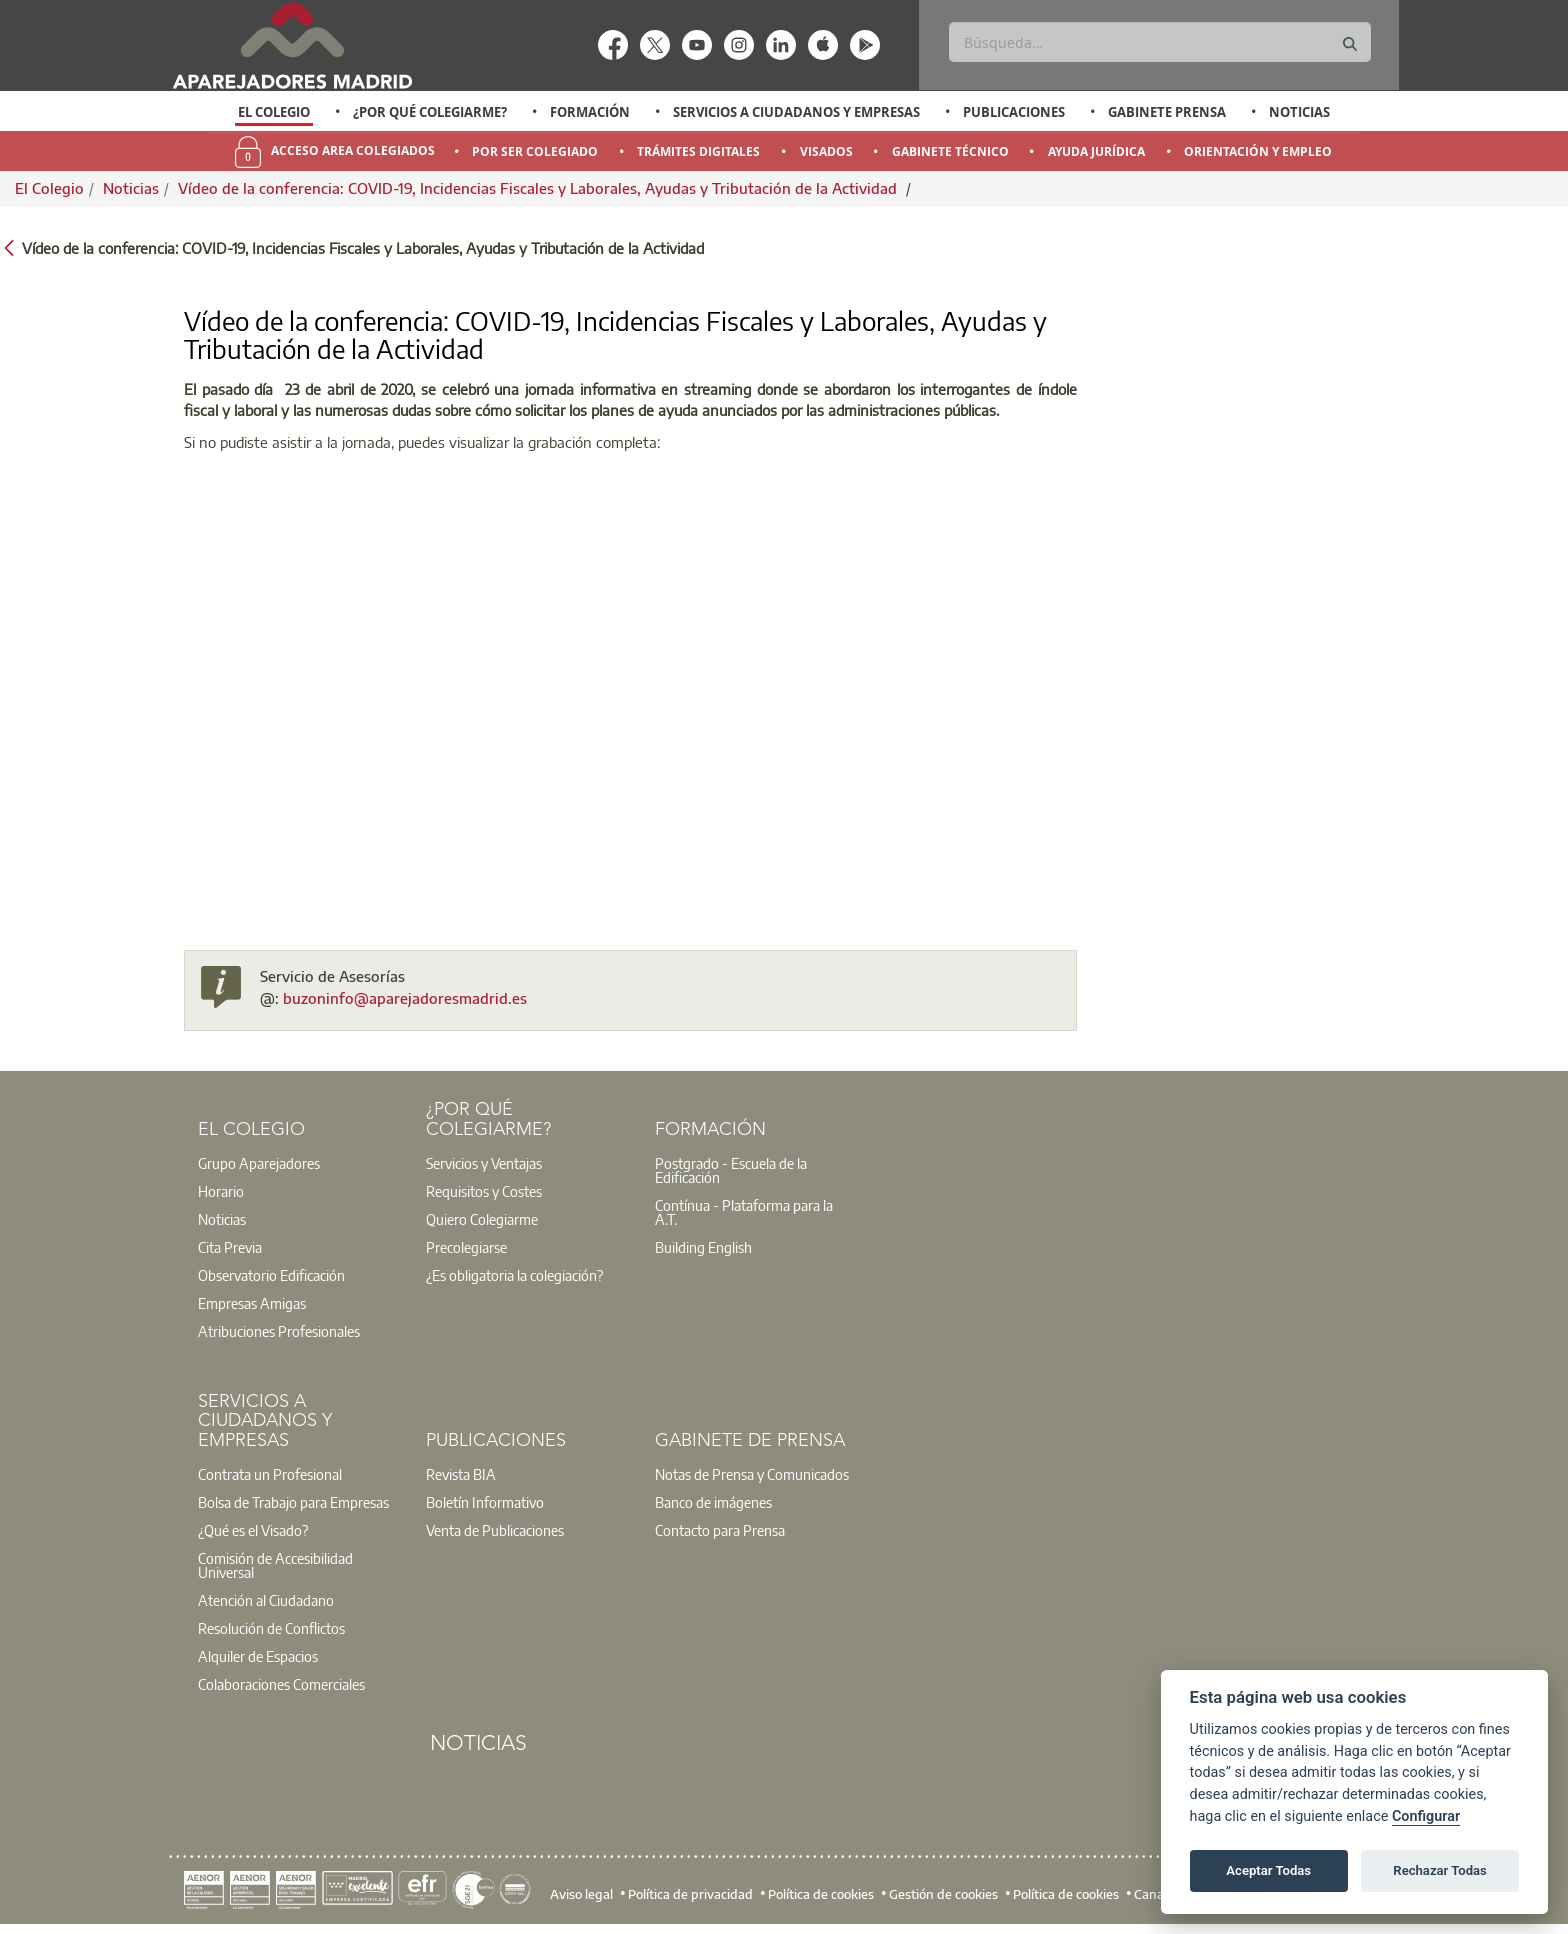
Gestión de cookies (943, 1894)
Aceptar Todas (1268, 1870)
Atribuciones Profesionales (279, 1331)
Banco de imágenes (713, 1502)
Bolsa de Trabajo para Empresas (293, 1502)
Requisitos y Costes (484, 1191)
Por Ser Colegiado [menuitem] (535, 151)
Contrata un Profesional (270, 1474)
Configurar (1426, 1816)
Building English (703, 1247)
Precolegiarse (466, 1247)
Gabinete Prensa (1167, 112)
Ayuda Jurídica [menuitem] (1096, 151)
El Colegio (274, 112)
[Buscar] (1159, 42)
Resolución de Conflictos (271, 1628)
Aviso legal (581, 1894)
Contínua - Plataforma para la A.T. (744, 1212)
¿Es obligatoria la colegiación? (514, 1275)
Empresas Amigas (252, 1303)
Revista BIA (461, 1474)
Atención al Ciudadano (266, 1600)
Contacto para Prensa (720, 1530)
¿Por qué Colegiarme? (430, 112)
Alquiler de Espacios (258, 1656)
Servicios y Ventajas (484, 1163)
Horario (221, 1191)
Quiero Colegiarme (482, 1219)
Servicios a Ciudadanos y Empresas (796, 112)
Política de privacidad (690, 1894)
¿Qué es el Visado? (253, 1530)
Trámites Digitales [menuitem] (698, 151)
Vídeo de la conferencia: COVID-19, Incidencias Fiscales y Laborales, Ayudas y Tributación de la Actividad (539, 188)
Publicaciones (1014, 112)
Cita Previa (230, 1247)
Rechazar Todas (1440, 1870)
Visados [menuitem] (826, 151)
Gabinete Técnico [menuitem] (950, 151)
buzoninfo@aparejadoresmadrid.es (405, 998)
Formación (590, 112)
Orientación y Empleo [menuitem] (1258, 151)
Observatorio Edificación (271, 1275)
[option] (274, 112)
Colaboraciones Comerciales (281, 1684)
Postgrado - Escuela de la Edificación (731, 1170)
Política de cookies (821, 1894)
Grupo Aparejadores (259, 1163)
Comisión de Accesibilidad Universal (275, 1565)
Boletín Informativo (485, 1502)
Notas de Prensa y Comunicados (752, 1474)
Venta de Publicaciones (495, 1530)
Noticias (1299, 112)
